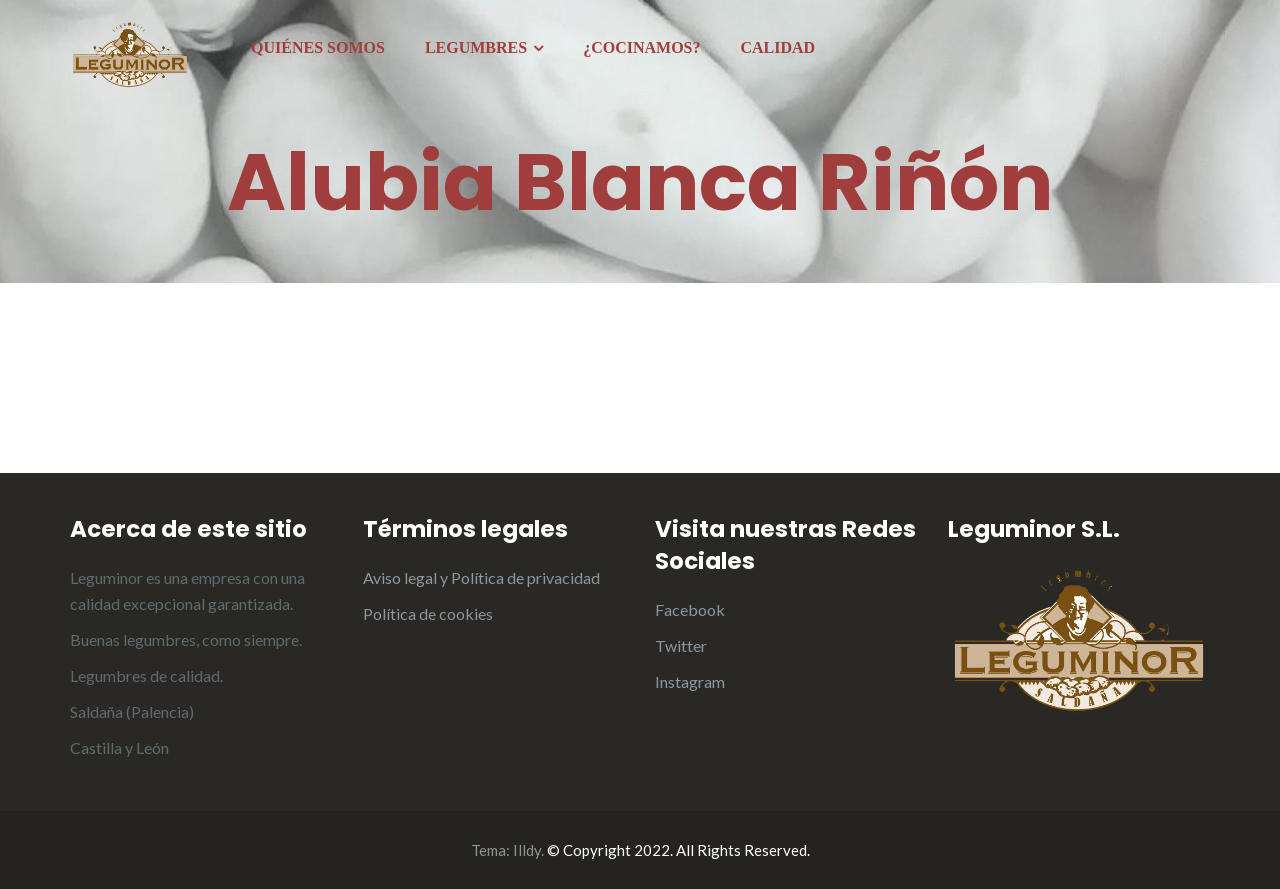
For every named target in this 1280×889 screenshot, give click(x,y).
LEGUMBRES (476, 47)
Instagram (690, 681)
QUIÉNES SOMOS (318, 47)
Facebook (690, 609)
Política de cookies (428, 613)
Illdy (527, 850)
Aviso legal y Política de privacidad (481, 577)
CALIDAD (777, 47)
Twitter (681, 645)
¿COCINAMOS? (641, 47)
